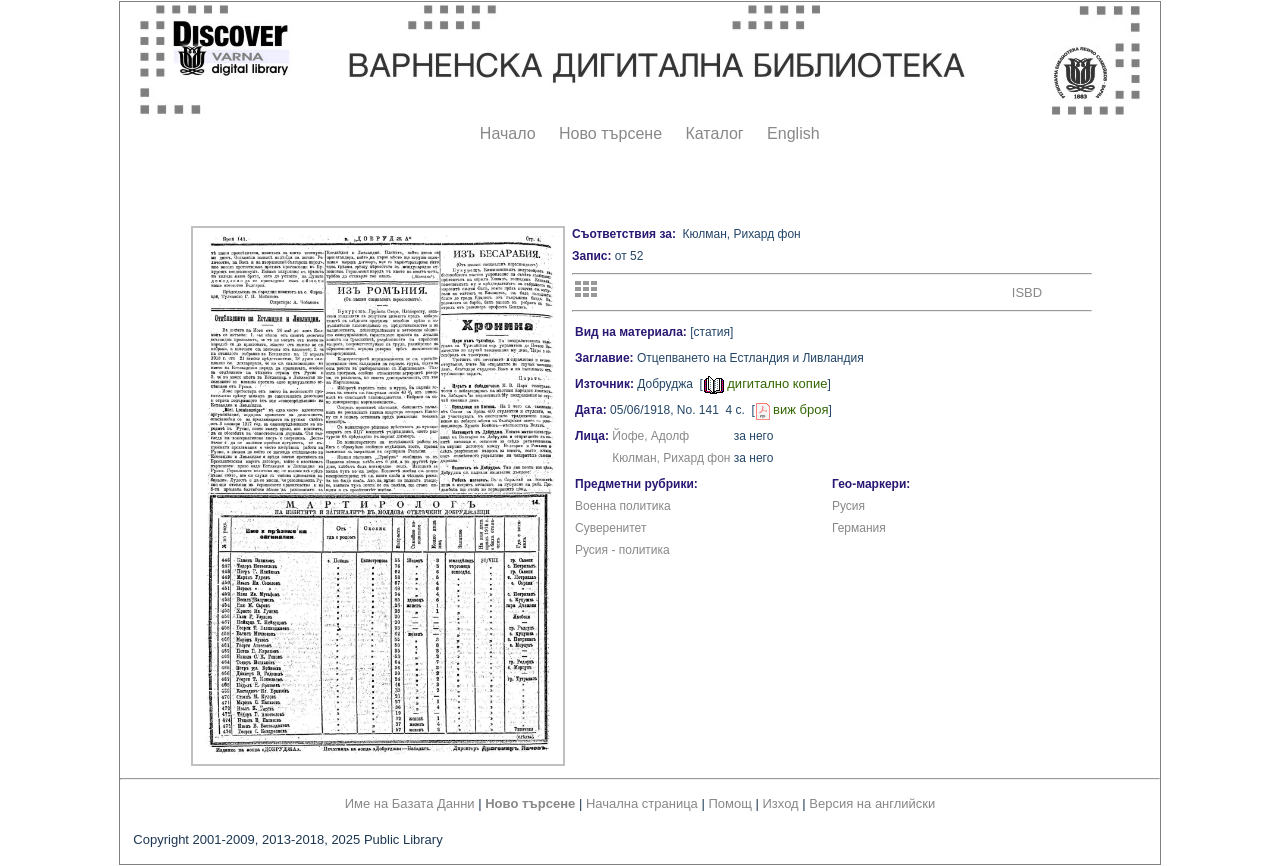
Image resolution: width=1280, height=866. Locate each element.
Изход (781, 803)
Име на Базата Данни (410, 803)
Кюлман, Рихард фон (671, 458)
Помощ (729, 803)
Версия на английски (872, 803)
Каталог (714, 133)
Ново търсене (610, 133)
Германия (859, 528)
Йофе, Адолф (650, 436)
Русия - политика (622, 550)
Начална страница (642, 803)
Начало (508, 133)
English (793, 133)
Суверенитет (610, 528)
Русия (848, 506)
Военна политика (623, 506)
